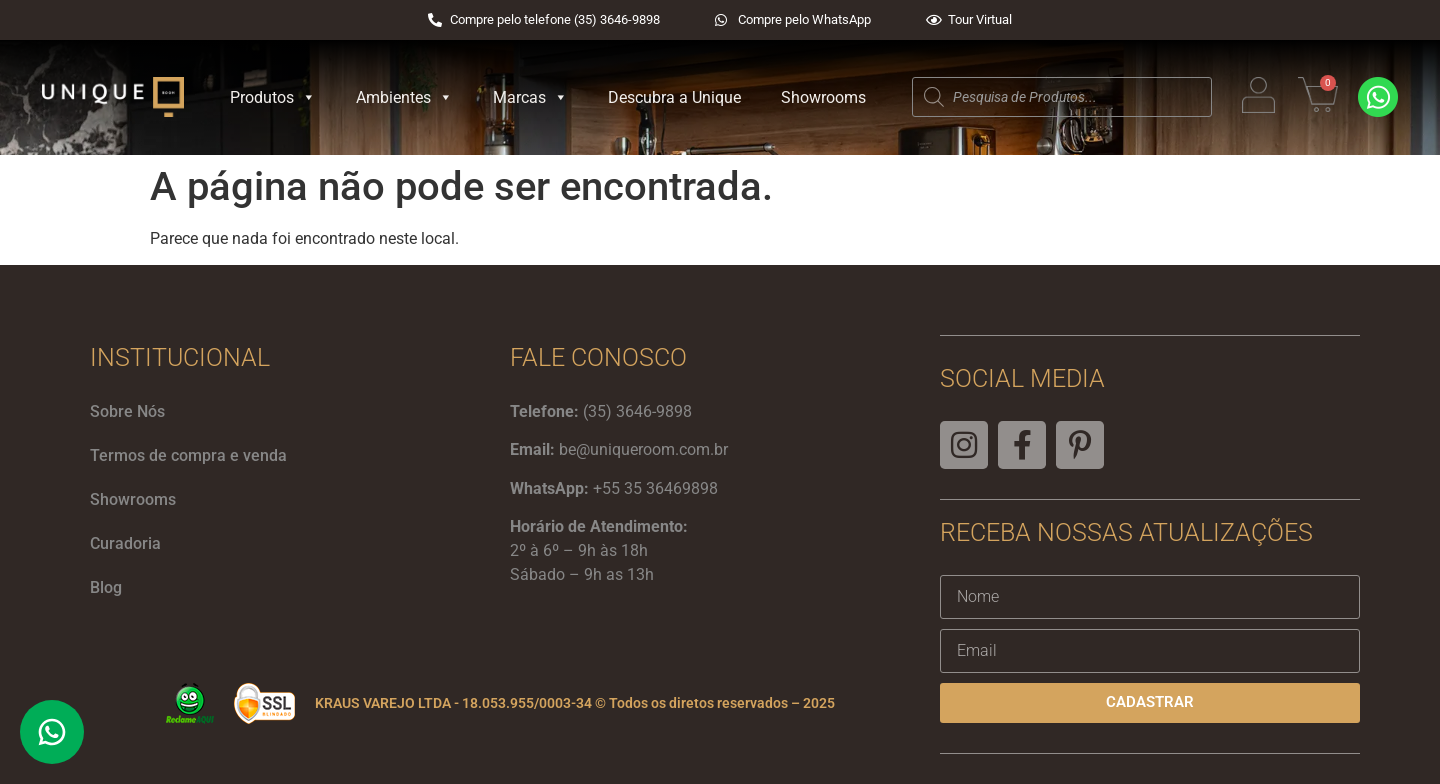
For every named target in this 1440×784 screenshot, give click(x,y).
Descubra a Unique (674, 97)
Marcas (530, 97)
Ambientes (404, 97)
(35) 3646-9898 (637, 411)
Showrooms (823, 97)
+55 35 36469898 (655, 488)
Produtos (273, 97)
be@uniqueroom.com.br (643, 449)
